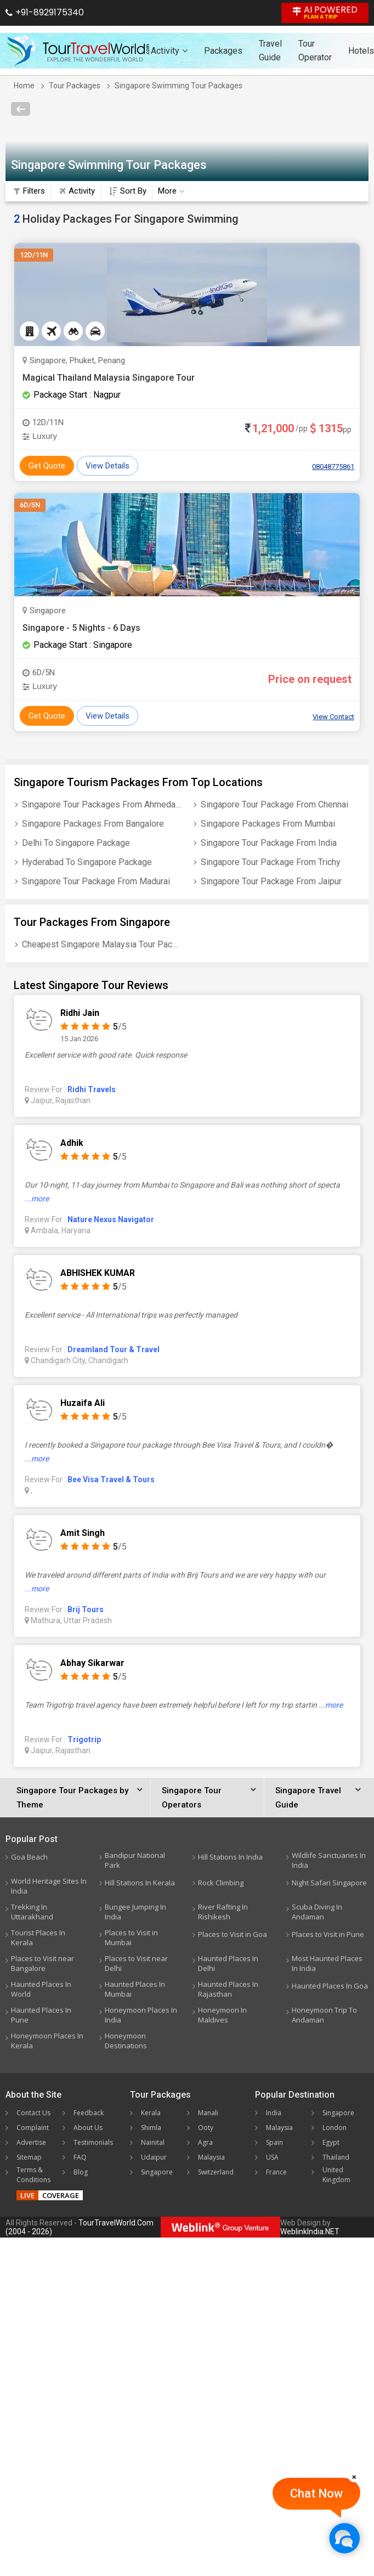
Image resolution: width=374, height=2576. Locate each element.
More (171, 191)
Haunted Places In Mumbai (135, 1989)
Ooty (205, 2127)
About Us (88, 2127)
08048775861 (333, 466)
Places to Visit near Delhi (136, 1963)
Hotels (361, 51)
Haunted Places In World (41, 1989)
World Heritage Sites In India (49, 1886)
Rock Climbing (220, 1883)
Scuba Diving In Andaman (317, 1912)
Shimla (151, 2127)
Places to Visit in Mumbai (131, 1937)
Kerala (151, 2112)
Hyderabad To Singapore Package (87, 862)
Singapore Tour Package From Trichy (271, 862)
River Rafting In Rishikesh (223, 1912)
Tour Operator (315, 50)
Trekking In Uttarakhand (32, 1912)
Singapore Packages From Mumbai (268, 823)
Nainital (153, 2142)
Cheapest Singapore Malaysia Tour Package (102, 944)
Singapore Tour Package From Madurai (96, 881)
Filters (29, 191)
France (276, 2172)
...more (37, 1198)
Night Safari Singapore (329, 1883)
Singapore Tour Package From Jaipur (271, 881)
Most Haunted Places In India (327, 1963)
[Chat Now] (344, 2538)
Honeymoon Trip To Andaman (324, 2015)
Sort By (127, 191)
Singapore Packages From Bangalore (93, 823)
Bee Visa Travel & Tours (111, 1479)
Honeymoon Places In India (141, 2015)
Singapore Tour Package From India (269, 843)
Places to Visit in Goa (232, 1934)
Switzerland (216, 2172)
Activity (169, 51)
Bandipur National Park (135, 1860)
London (334, 2127)
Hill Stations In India (230, 1857)
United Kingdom (336, 2174)
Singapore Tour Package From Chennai (274, 804)
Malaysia (211, 2157)
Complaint (32, 2127)
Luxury (39, 435)
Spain (274, 2142)
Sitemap (29, 2157)
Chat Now (316, 2493)
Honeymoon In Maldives (222, 2015)
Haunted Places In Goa (330, 1986)
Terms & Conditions (33, 2174)
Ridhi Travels (91, 1089)
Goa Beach (29, 1857)
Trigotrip (84, 1739)
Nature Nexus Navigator (110, 1219)
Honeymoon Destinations (126, 2040)
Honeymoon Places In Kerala (47, 2040)
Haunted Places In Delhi (228, 1963)
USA (272, 2157)
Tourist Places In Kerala (38, 1937)
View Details (107, 466)
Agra (205, 2142)
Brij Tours (85, 1609)
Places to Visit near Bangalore (42, 1963)
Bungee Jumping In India (135, 1912)
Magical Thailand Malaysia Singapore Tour (108, 377)
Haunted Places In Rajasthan (228, 1989)
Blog (80, 2172)
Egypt (330, 2142)
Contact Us (33, 2112)
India (273, 2112)
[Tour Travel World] (78, 50)
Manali (208, 2112)
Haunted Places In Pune (41, 2015)
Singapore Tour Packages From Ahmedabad (102, 804)
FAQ (80, 2157)
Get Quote (47, 466)
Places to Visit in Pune (328, 1934)
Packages (223, 51)
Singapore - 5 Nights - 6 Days (81, 628)
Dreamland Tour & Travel (113, 1349)
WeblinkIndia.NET (309, 2231)
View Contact (333, 717)
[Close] (354, 2476)
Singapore (157, 2172)
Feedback (88, 2112)
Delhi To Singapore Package (76, 843)
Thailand (335, 2157)
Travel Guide (270, 50)
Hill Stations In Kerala (140, 1883)
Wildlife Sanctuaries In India (329, 1860)
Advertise (31, 2142)
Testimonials (93, 2142)
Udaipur (154, 2157)
